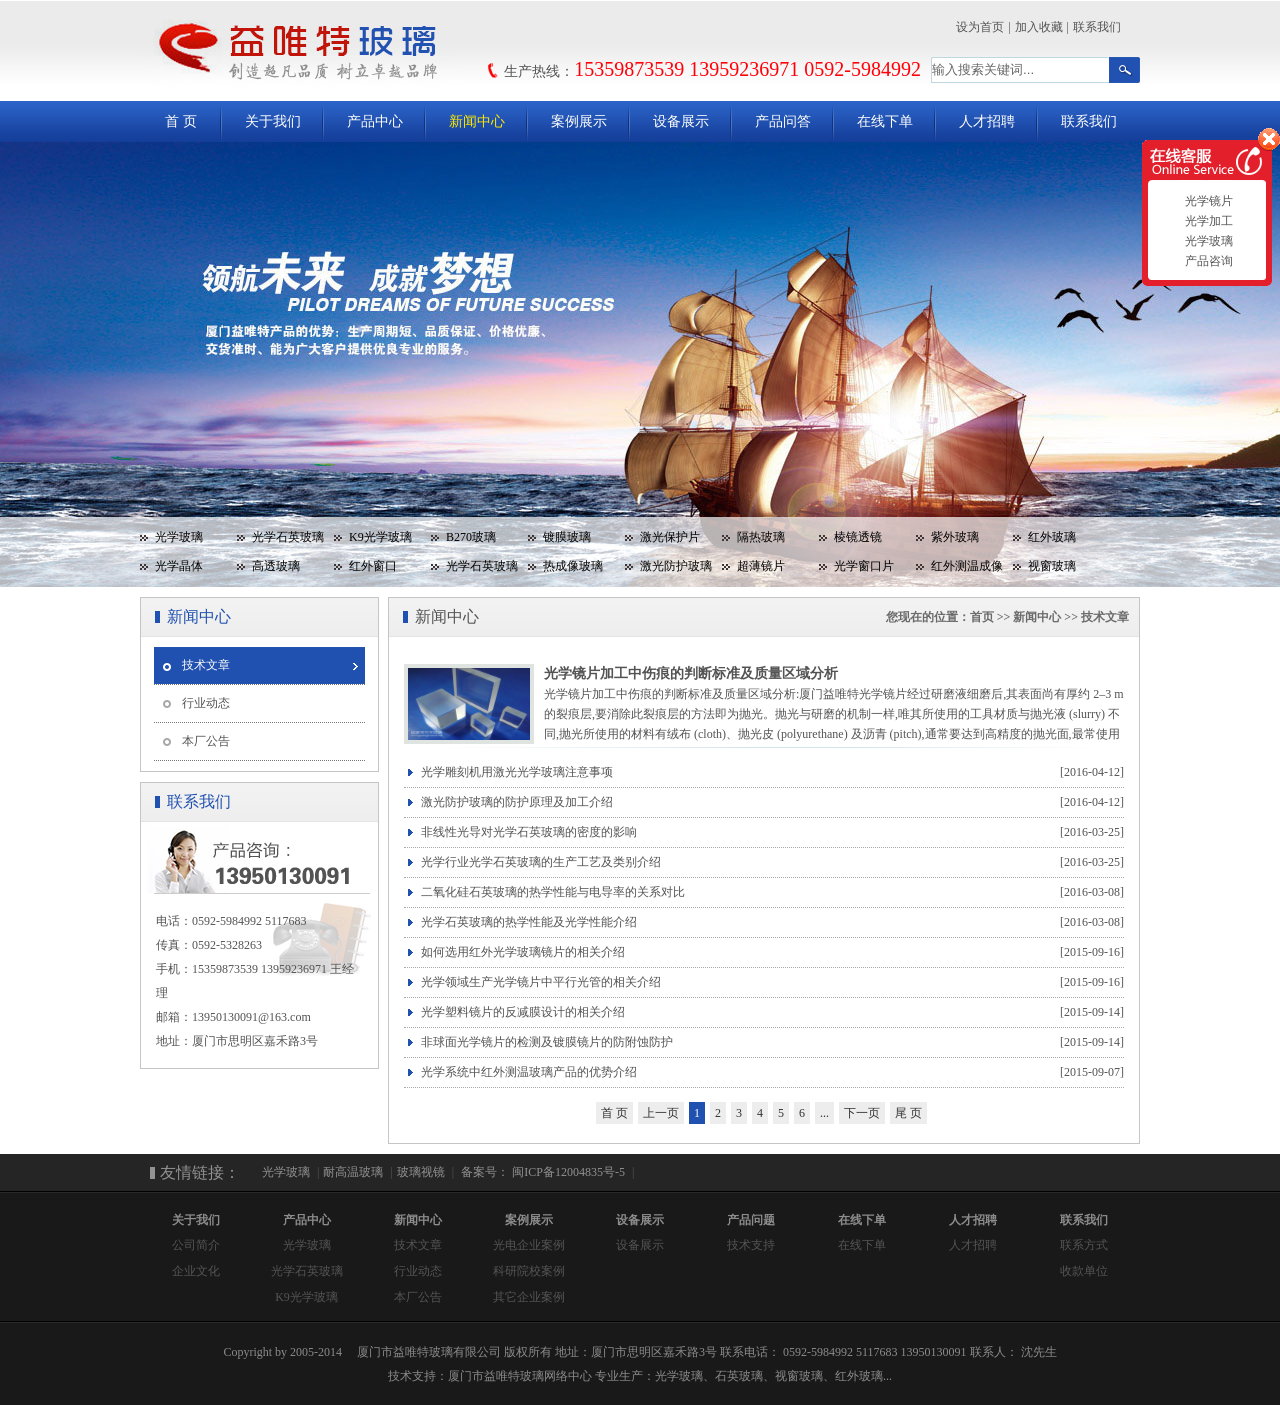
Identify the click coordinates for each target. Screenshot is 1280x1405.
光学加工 (1206, 221)
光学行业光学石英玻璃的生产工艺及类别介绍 (772, 862)
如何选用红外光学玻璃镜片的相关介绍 (772, 952)
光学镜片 (1206, 201)
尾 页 (908, 1113)
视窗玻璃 (1052, 566)
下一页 (862, 1113)
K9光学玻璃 (380, 537)
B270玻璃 (471, 537)
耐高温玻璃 (353, 1172)
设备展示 (681, 121)
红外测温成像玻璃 (959, 570)
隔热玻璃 (761, 537)
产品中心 (375, 121)
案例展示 (579, 121)
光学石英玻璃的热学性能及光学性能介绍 (772, 922)
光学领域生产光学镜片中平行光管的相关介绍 (772, 982)
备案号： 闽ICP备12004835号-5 (541, 1172)
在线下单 (885, 121)
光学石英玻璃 (288, 537)
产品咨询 (1206, 261)
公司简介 (196, 1245)
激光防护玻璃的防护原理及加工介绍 (772, 802)
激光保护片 (670, 537)
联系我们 (1097, 27)
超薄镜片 (761, 566)
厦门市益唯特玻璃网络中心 (520, 1376)
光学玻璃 (179, 537)
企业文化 (196, 1271)
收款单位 (1084, 1271)
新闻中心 (477, 121)
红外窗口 (373, 566)
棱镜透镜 (858, 537)
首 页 (181, 121)
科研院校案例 (529, 1271)
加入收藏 (1039, 27)
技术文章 (206, 665)
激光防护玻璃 (676, 566)
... (824, 1113)
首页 (982, 617)
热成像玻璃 (573, 566)
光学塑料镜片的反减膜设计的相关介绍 (772, 1012)
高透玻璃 (276, 566)
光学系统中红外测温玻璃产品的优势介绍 (772, 1072)
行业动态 (206, 703)
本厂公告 (206, 741)
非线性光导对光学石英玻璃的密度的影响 (772, 832)
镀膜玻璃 (567, 537)
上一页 (661, 1113)
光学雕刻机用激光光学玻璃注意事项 (772, 772)
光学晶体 (179, 566)
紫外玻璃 (955, 537)
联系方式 (1084, 1245)
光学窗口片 (864, 566)
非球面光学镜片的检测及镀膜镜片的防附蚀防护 (772, 1042)
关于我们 (273, 121)
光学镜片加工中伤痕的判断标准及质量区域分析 (691, 673)
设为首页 (980, 27)
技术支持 (751, 1245)
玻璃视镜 (421, 1172)
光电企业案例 (529, 1245)
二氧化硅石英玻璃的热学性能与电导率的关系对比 (772, 892)
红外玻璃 (1052, 537)
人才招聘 (987, 121)
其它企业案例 (529, 1297)
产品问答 (783, 121)
